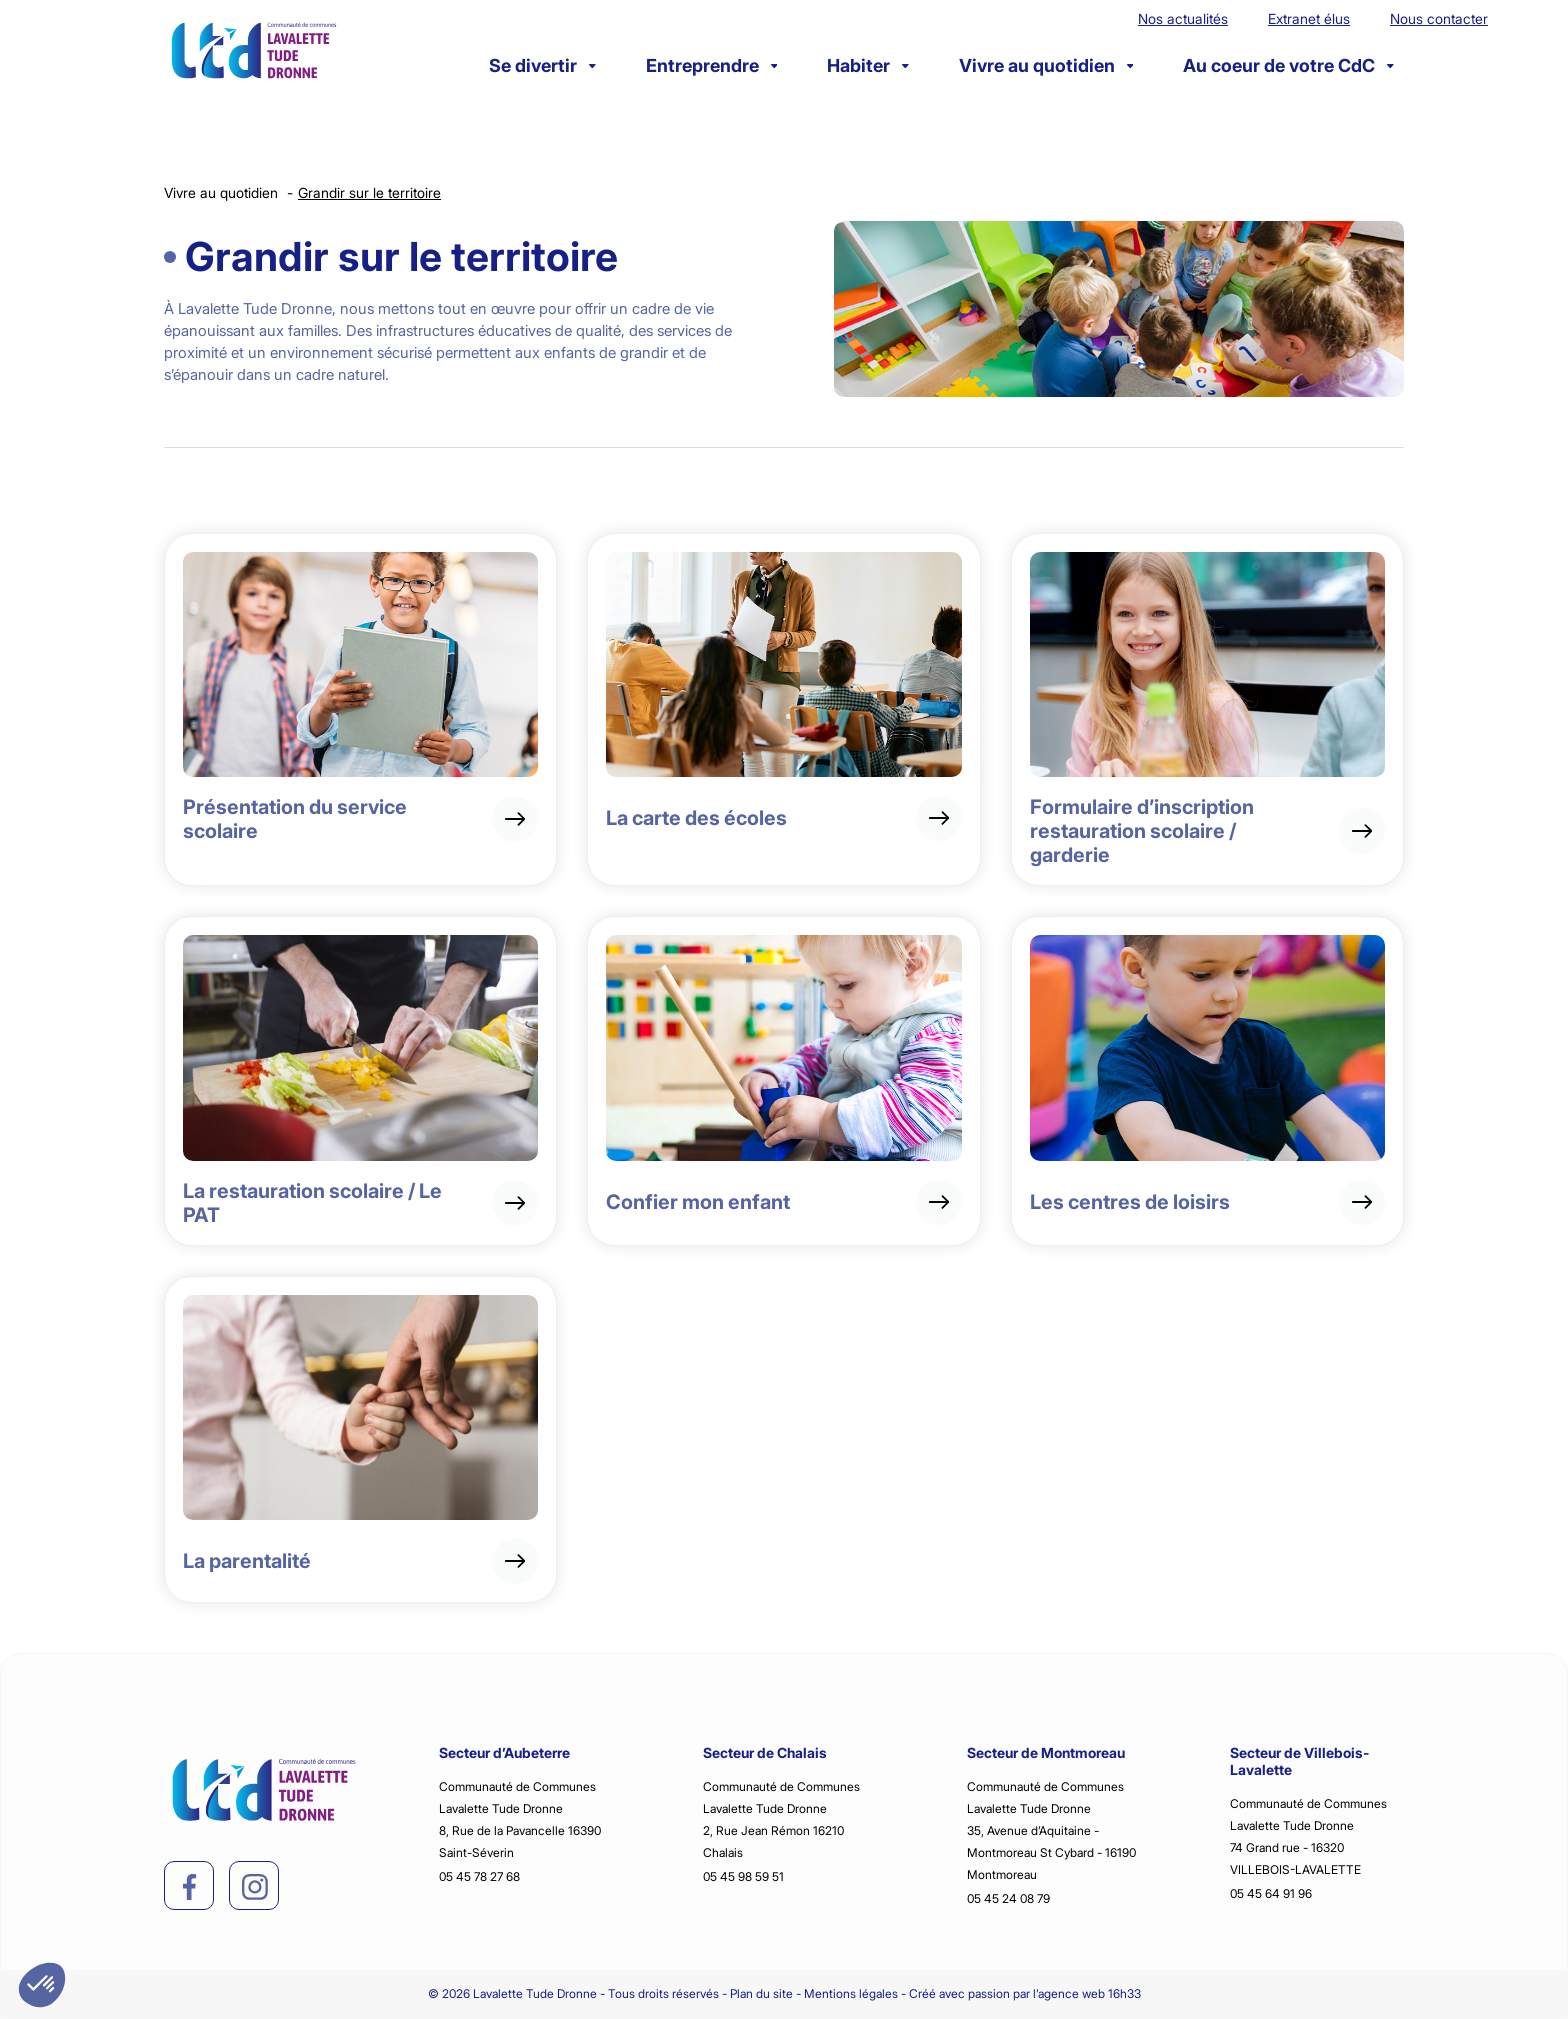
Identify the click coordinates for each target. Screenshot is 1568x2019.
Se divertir (542, 65)
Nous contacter (1439, 18)
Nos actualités (1183, 18)
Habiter (868, 65)
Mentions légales (851, 1993)
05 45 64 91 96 (1271, 1893)
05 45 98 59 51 (743, 1876)
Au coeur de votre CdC (1288, 65)
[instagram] (255, 1887)
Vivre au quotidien (1046, 65)
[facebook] (190, 1887)
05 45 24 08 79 (1008, 1898)
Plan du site (761, 1993)
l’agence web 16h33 (1087, 1993)
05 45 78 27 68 (479, 1876)
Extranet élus (1309, 18)
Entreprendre (712, 65)
